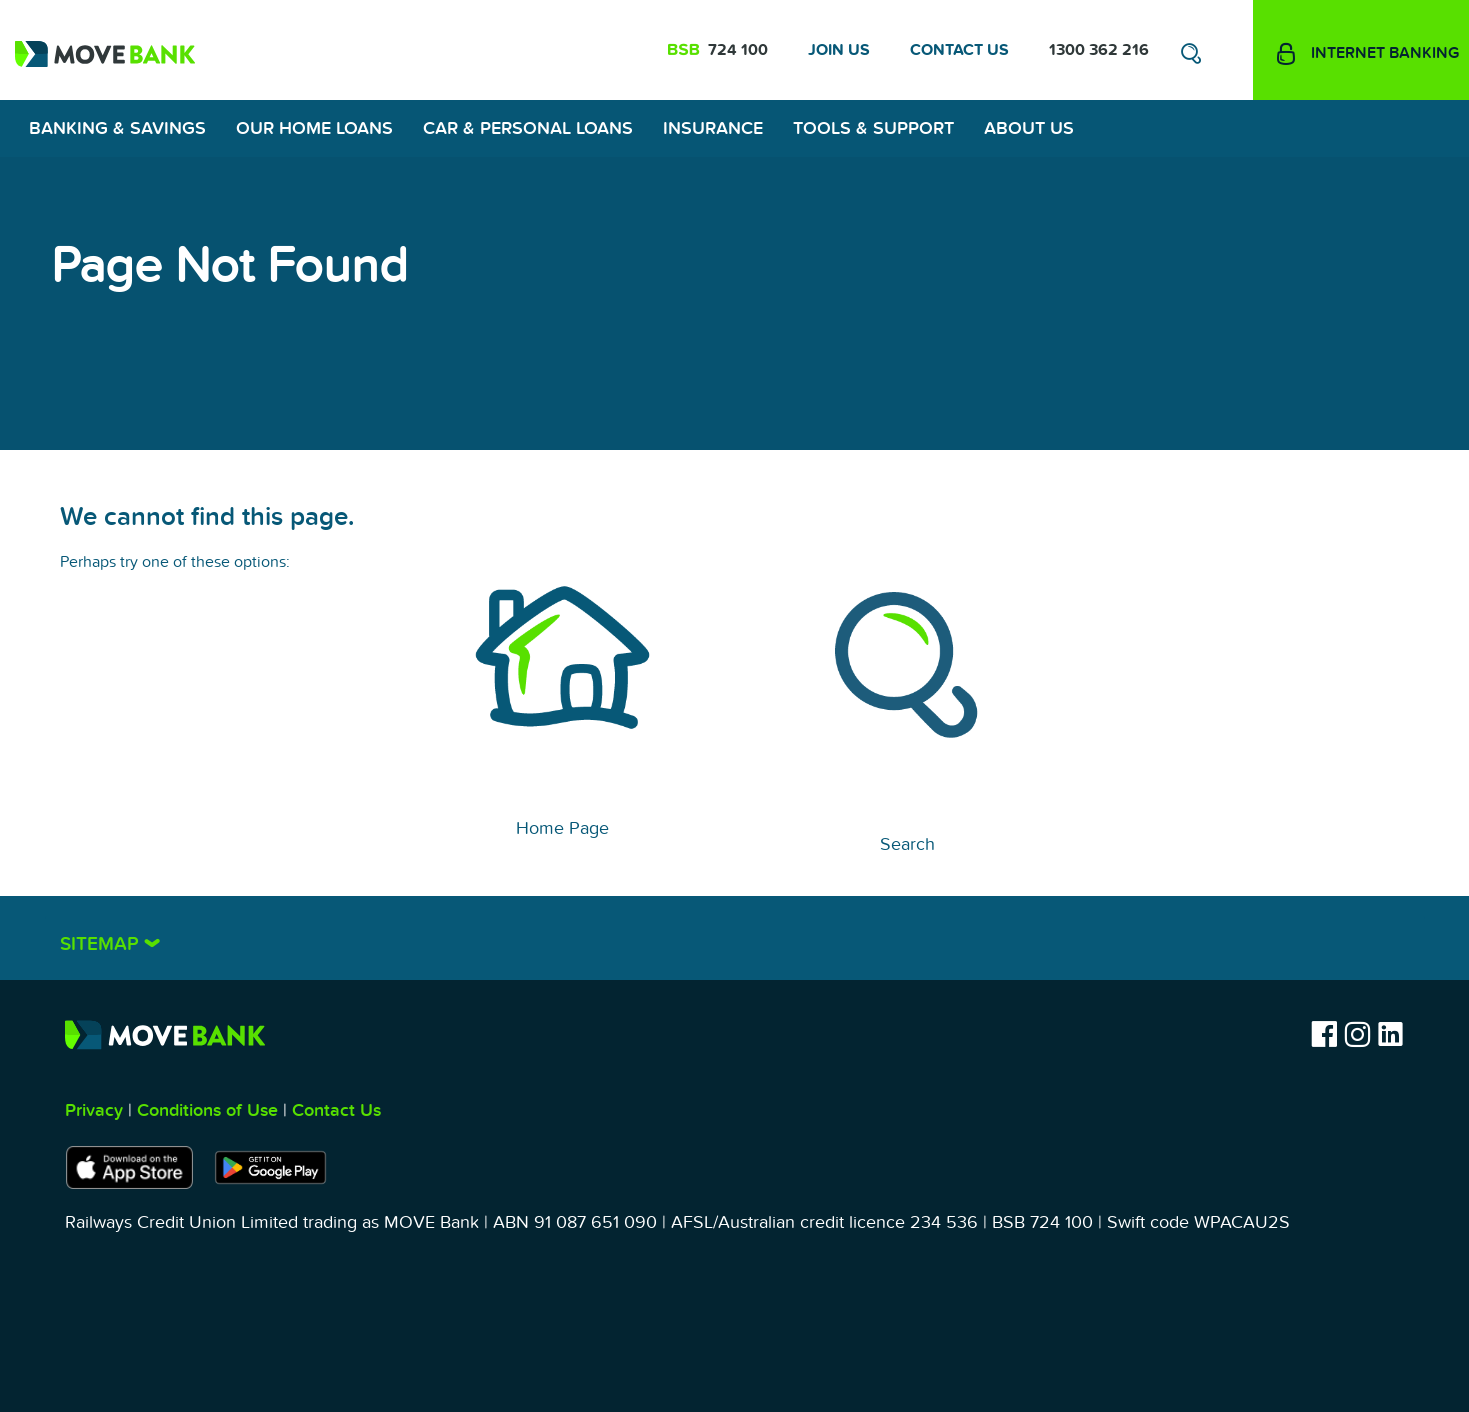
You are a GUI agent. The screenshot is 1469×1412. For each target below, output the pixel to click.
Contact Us (959, 50)
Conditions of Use (207, 1110)
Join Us (839, 50)
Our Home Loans (314, 128)
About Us (1029, 128)
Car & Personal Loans (528, 128)
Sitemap (102, 944)
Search (907, 844)
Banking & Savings (117, 128)
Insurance (713, 128)
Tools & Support (873, 128)
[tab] (735, 938)
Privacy (94, 1110)
